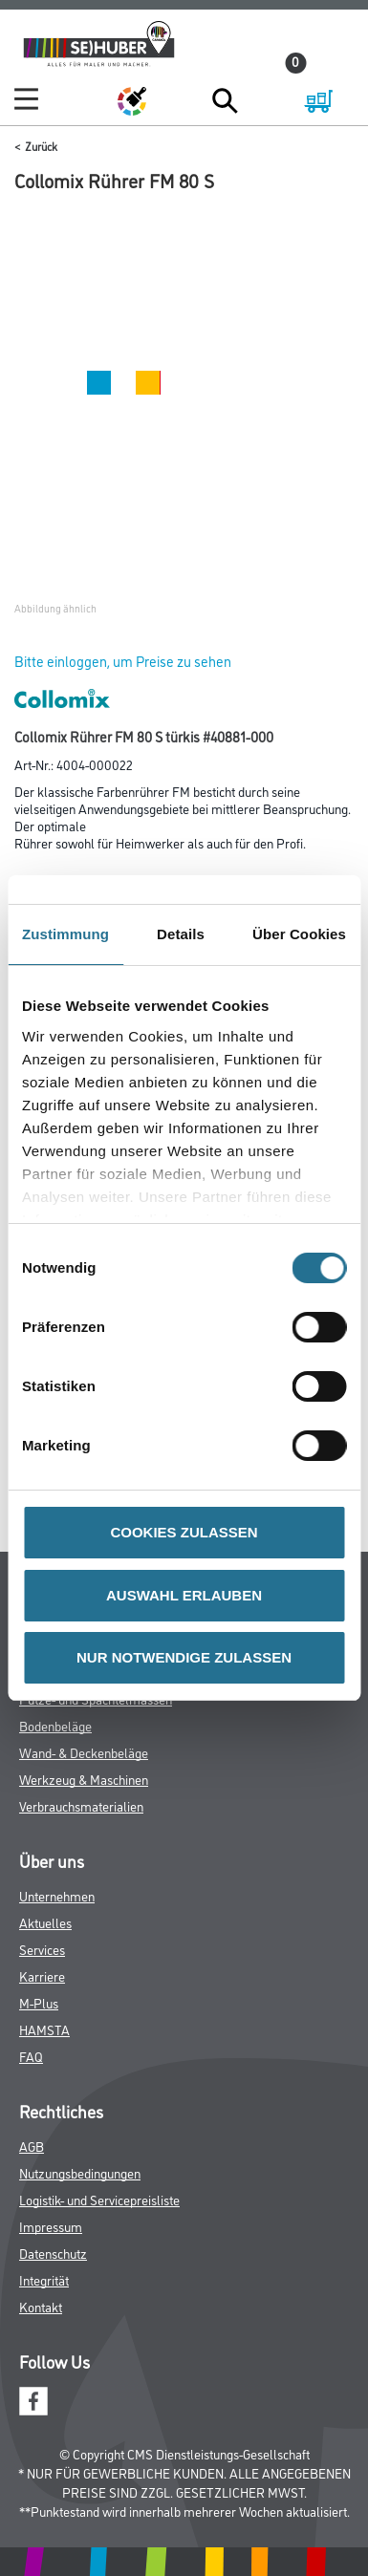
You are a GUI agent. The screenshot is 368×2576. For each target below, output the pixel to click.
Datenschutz (53, 2252)
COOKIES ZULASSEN (183, 1532)
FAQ (31, 2056)
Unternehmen (57, 1895)
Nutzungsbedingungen (80, 2172)
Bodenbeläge (55, 1725)
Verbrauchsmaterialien (81, 1805)
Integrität (44, 2279)
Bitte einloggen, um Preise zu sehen (122, 661)
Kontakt (40, 2306)
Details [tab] (181, 934)
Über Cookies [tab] (299, 934)
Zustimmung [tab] (65, 934)
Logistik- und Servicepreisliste (99, 2199)
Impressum (50, 2226)
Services (42, 1949)
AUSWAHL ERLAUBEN (184, 1595)
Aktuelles (45, 1922)
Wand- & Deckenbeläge (83, 1752)
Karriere (42, 1975)
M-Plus (38, 2002)
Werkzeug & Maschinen (83, 1779)
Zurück (41, 146)
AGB (31, 2145)
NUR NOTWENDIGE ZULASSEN (184, 1657)
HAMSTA (44, 2029)
